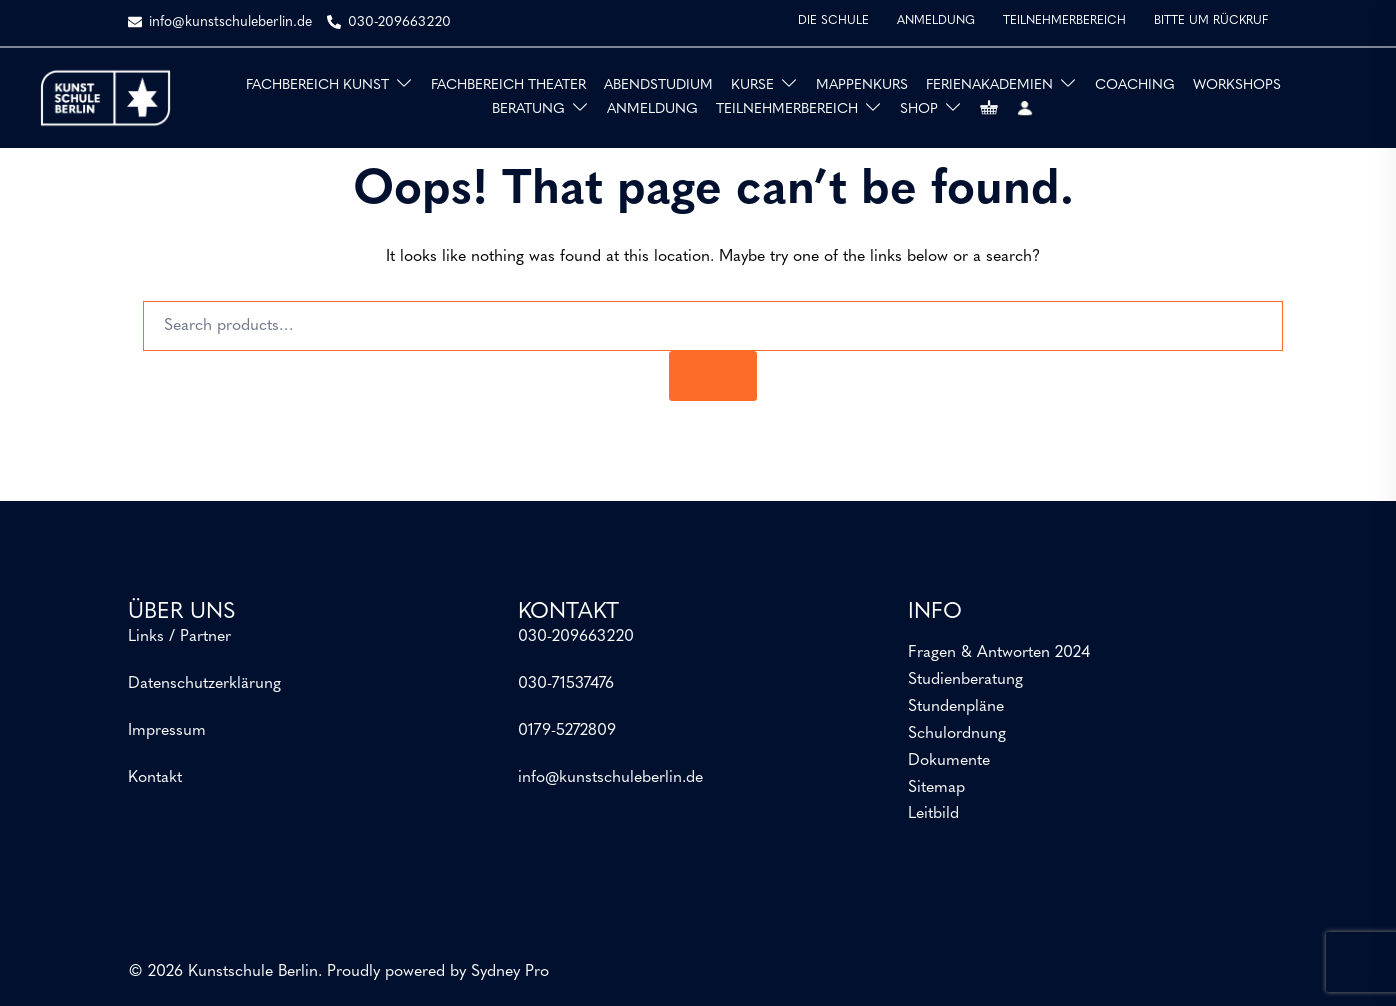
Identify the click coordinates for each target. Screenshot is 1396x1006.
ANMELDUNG (936, 21)
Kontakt (155, 778)
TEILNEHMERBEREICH (1064, 21)
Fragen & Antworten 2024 (999, 653)
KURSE (752, 85)
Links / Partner (179, 637)
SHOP (919, 109)
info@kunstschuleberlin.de (610, 778)
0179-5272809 (567, 731)
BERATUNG (528, 109)
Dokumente (949, 761)
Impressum (167, 731)
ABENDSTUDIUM (658, 85)
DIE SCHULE (833, 21)
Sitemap (936, 788)
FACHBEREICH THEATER (508, 85)
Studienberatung (965, 680)
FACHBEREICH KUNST (317, 85)
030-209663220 (576, 637)
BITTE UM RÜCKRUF (1211, 21)
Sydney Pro (510, 972)
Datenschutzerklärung (204, 684)
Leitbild (933, 814)
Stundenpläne (956, 707)
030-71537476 (566, 684)
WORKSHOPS (1237, 85)
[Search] (713, 376)
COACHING (1135, 85)
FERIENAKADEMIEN (989, 85)
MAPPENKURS (862, 85)
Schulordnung (957, 734)
